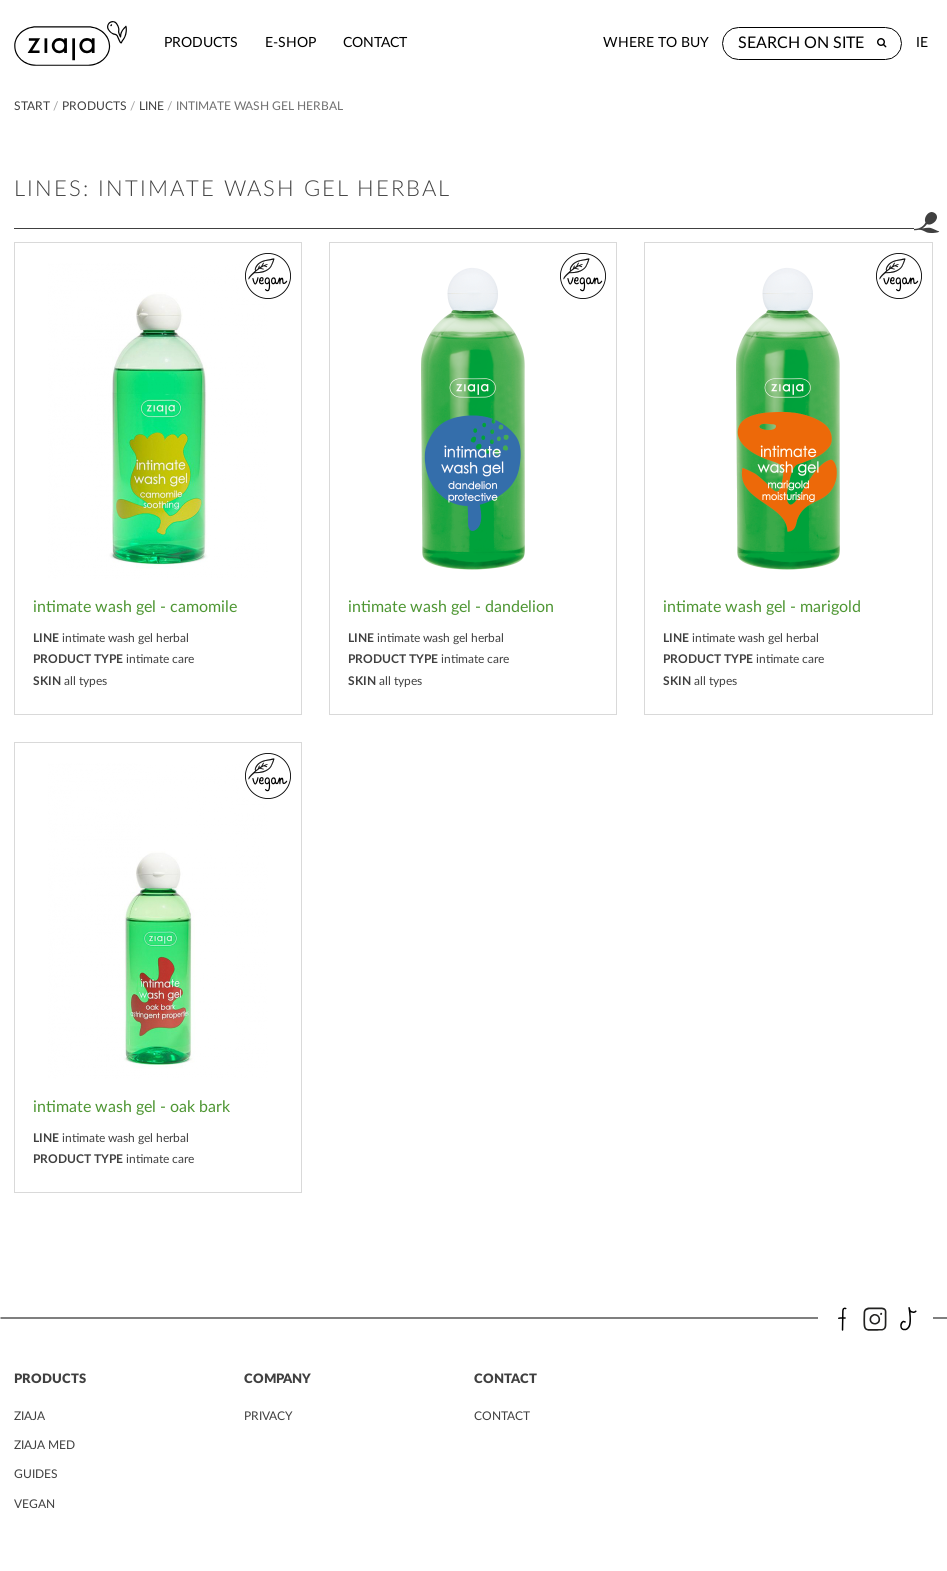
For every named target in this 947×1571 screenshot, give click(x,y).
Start (32, 106)
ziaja (29, 1416)
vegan (34, 1504)
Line (151, 106)
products (201, 42)
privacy (268, 1416)
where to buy (656, 42)
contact (375, 42)
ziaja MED (44, 1445)
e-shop (290, 42)
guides (36, 1474)
